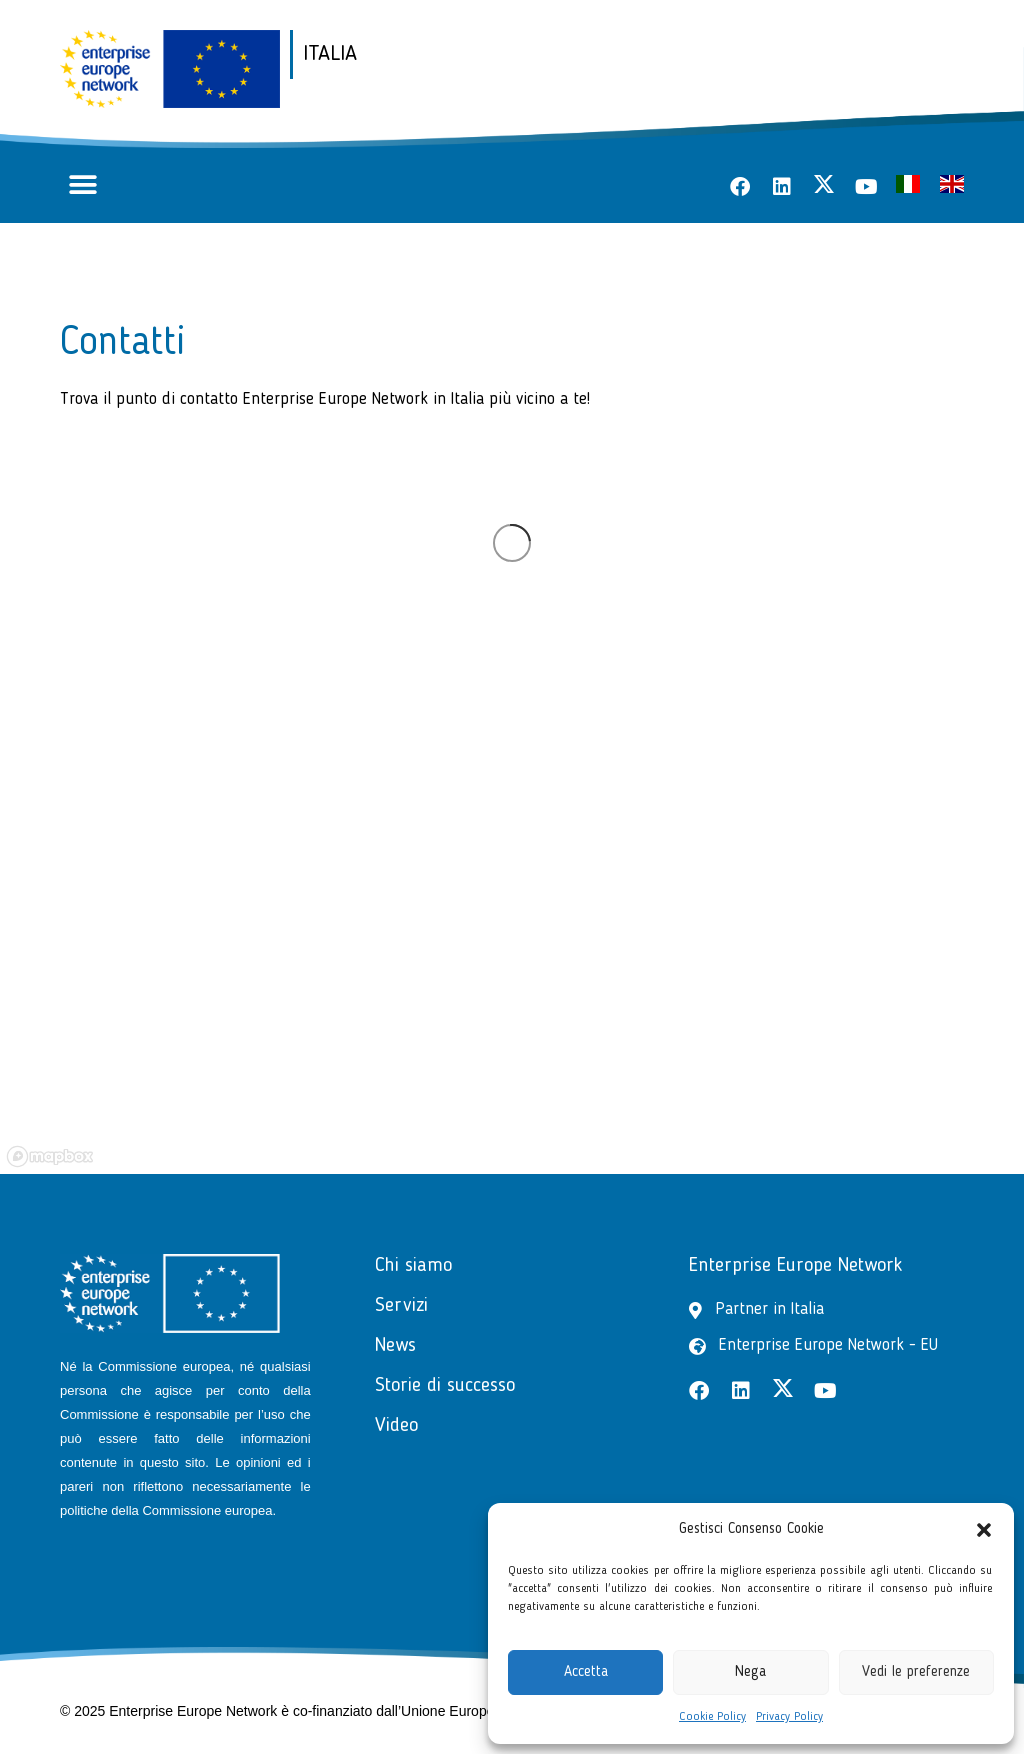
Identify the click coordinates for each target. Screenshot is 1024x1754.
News (395, 1346)
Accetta (586, 1672)
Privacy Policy (789, 1717)
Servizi (401, 1306)
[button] (984, 1530)
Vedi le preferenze (916, 1672)
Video (396, 1426)
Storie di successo (445, 1386)
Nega (750, 1672)
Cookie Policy (712, 1717)
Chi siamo (413, 1266)
